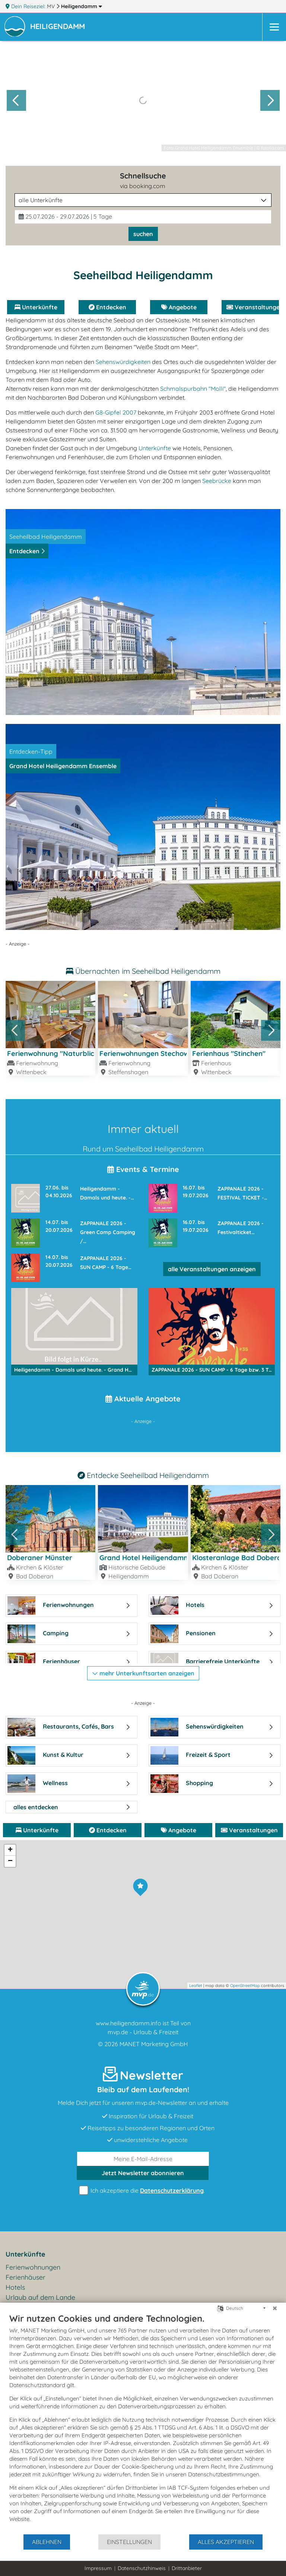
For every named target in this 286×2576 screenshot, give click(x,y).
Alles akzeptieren (226, 2542)
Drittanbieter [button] (187, 2568)
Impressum (98, 2568)
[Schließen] (274, 2308)
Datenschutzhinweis (142, 2568)
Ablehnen (46, 2542)
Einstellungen (129, 2542)
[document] (143, 2423)
